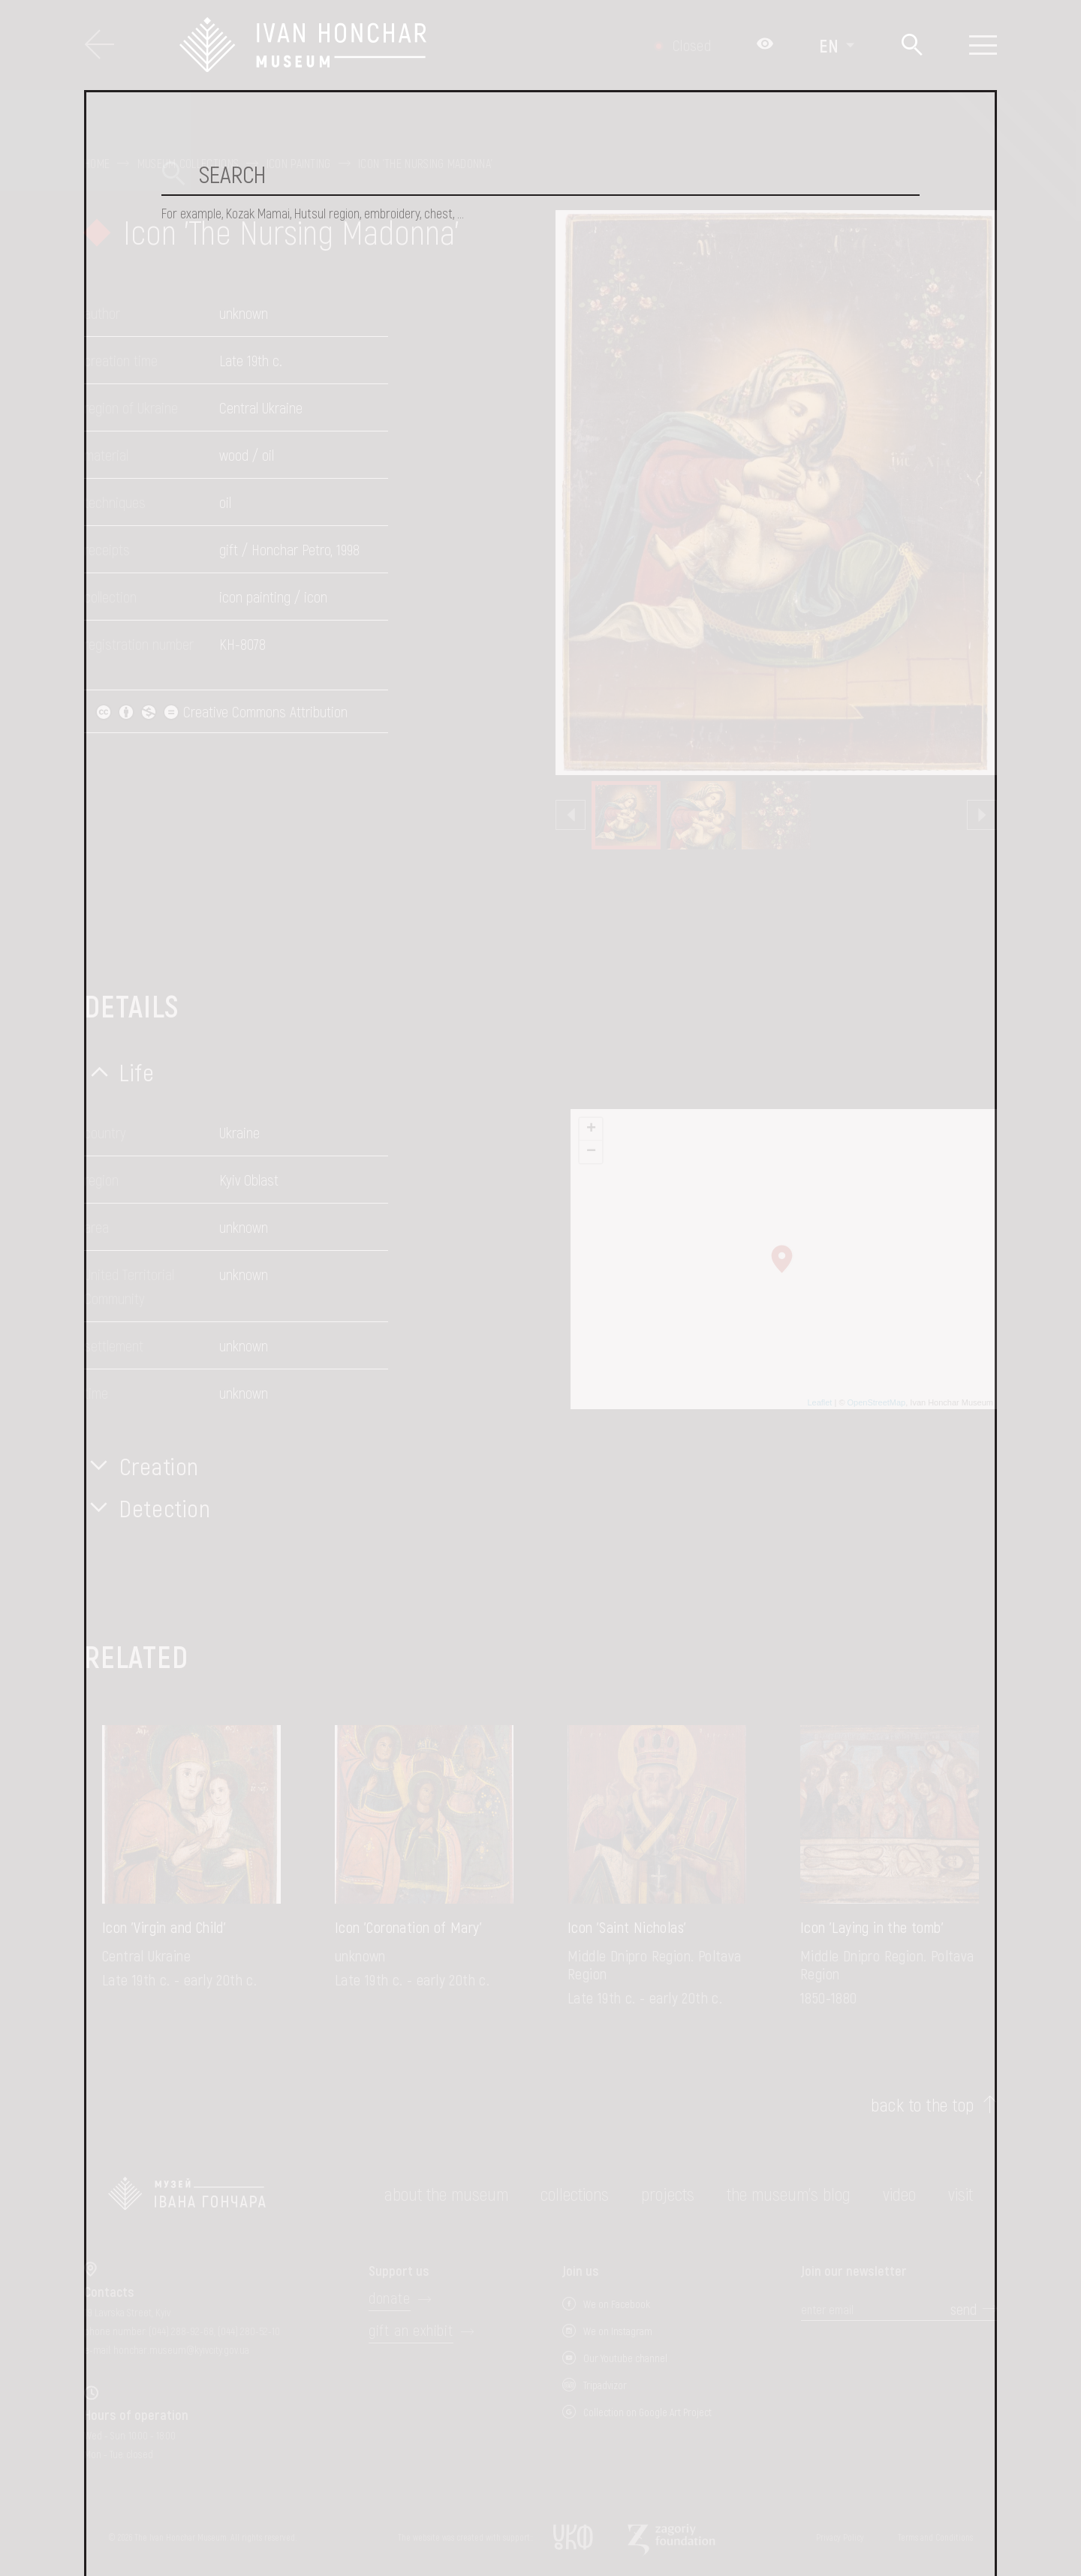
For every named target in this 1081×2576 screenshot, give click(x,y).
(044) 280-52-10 (249, 2331)
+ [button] (591, 1129)
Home (97, 164)
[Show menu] (983, 45)
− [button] (591, 1152)
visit (960, 2194)
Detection (165, 1507)
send (963, 2309)
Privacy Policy (840, 2537)
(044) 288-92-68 (181, 2331)
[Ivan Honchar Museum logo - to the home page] (380, 45)
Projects (667, 2194)
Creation (159, 1465)
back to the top (922, 2105)
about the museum (446, 2194)
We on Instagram (617, 2331)
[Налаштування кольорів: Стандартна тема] (765, 45)
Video (899, 2194)
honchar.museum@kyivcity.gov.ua (181, 2349)
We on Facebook (616, 2304)
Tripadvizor (605, 2385)
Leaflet (819, 1402)
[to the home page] (187, 2194)
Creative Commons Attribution (221, 711)
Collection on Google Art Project (647, 2412)
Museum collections (188, 164)
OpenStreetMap (877, 1402)
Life (137, 1071)
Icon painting (298, 164)
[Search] (911, 45)
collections (574, 2194)
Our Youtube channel (625, 2358)
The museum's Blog (789, 2194)
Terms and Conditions (935, 2537)
